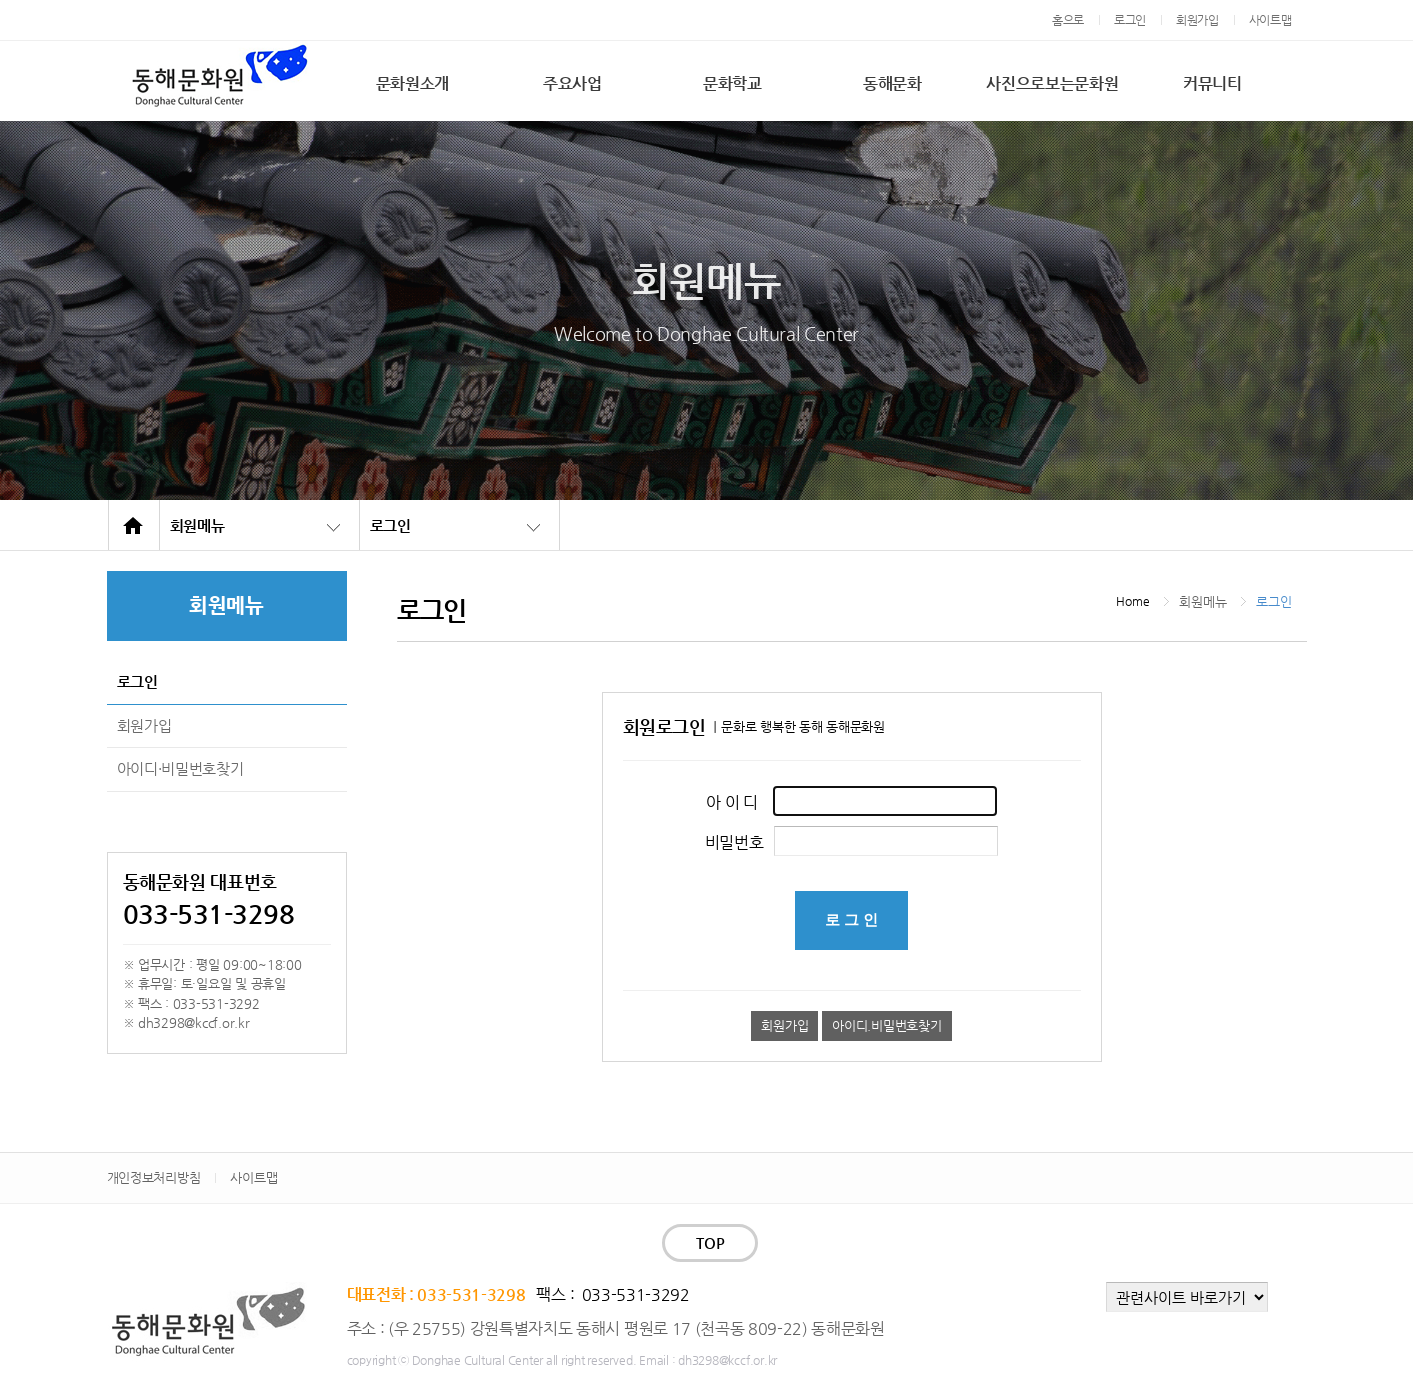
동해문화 (892, 83)
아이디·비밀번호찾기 (180, 768)
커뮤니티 (1212, 83)
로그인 (1130, 20)
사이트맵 (1270, 20)
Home (1132, 601)
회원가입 (1197, 20)
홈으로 (1068, 20)
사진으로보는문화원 (1052, 83)
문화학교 (732, 83)
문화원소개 (412, 83)
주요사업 (572, 83)
